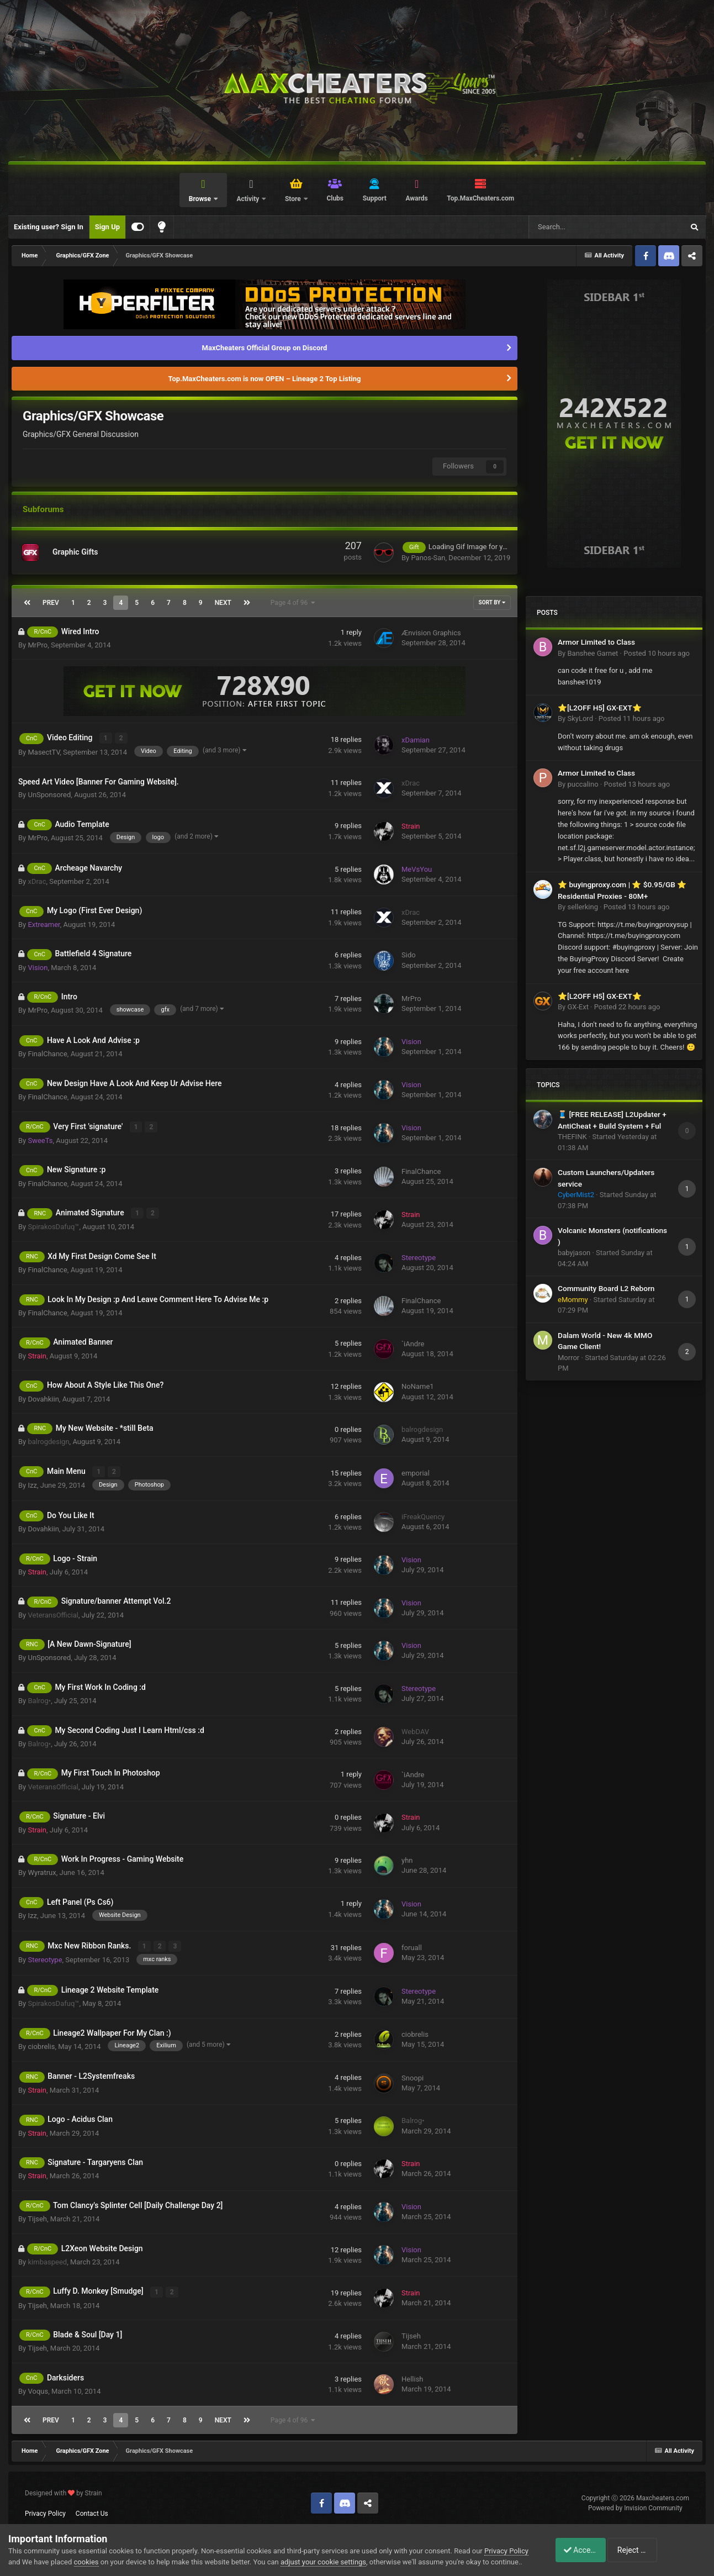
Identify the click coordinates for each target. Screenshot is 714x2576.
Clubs (334, 198)
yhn (407, 1859)
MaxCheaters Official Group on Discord (264, 348)
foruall (411, 1945)
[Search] (578, 227)
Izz (32, 1483)
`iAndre (412, 1342)
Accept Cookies (584, 2544)
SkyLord (580, 718)
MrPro (37, 645)
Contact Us (92, 2510)
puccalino (582, 784)
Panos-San (428, 558)
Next (223, 603)
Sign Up (107, 227)
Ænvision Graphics (431, 633)
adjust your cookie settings (344, 2551)
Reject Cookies (667, 2544)
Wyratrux (42, 1871)
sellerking (582, 907)
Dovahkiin (43, 1397)
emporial (415, 1471)
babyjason (574, 1253)
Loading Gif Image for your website (484, 546)
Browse (201, 199)
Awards (416, 198)
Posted (656, 653)
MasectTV (44, 751)
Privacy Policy (45, 2510)
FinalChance (47, 1053)
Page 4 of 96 (293, 603)
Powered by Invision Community (635, 2505)
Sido (408, 955)
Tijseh (37, 2216)
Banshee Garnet (592, 653)
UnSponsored (49, 794)
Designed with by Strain (63, 2490)
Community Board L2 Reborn (606, 1288)
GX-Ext (577, 1007)
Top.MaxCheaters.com (480, 198)
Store (294, 199)
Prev (51, 603)
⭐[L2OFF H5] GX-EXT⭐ (600, 707)
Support (375, 198)
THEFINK (572, 1136)
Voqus (38, 2388)
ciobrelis (41, 2044)
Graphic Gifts (75, 551)
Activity (248, 199)
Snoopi (412, 2075)
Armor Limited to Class (596, 642)
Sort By (492, 602)
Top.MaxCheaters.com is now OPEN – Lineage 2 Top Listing (264, 379)
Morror (568, 1357)
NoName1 (417, 1385)
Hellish (413, 2376)
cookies (107, 2551)
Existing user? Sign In (48, 227)
